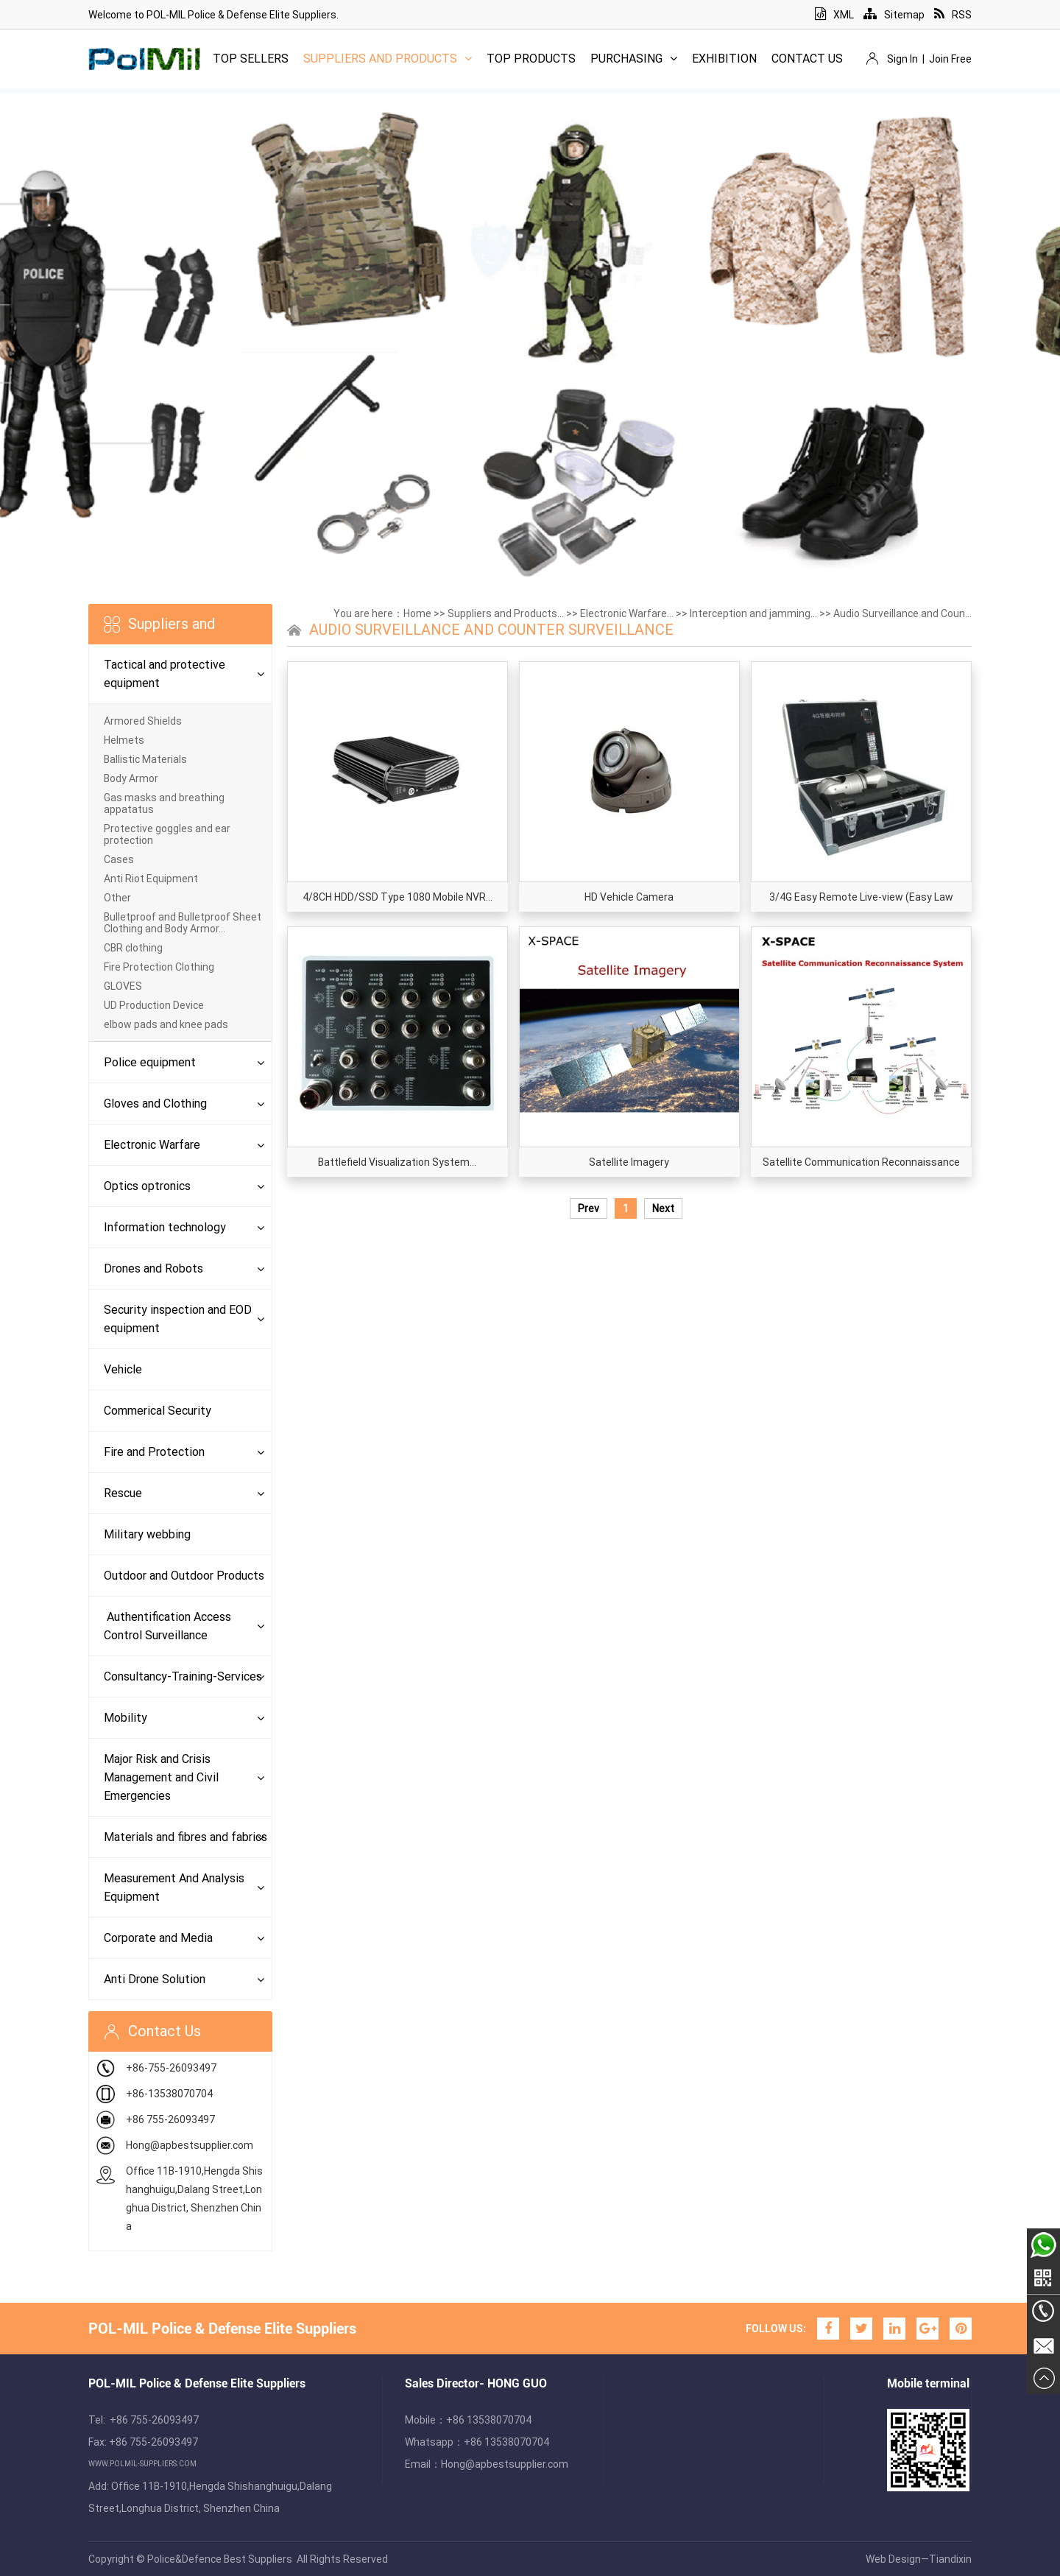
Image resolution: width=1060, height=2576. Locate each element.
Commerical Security (157, 1411)
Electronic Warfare (152, 1145)
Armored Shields (143, 721)
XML (834, 15)
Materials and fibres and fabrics (185, 1837)
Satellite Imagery (629, 1162)
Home (417, 613)
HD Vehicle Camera (629, 897)
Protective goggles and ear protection (167, 834)
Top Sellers (251, 59)
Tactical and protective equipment (164, 674)
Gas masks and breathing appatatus (164, 803)
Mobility (125, 1718)
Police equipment (150, 1062)
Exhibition (724, 59)
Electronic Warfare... (627, 613)
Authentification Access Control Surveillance (167, 1626)
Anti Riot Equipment (151, 878)
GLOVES (123, 986)
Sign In (902, 59)
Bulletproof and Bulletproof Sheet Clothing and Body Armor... (182, 923)
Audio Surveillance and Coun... (902, 613)
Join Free (950, 59)
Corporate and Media (158, 1938)
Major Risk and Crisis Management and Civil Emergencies (161, 1777)
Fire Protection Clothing (159, 967)
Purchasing (633, 59)
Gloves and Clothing (155, 1104)
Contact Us (807, 59)
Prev (588, 1208)
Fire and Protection (154, 1452)
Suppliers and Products (387, 59)
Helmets (124, 740)
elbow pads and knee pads (166, 1024)
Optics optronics (147, 1186)
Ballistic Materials (145, 759)
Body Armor (131, 778)
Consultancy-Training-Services (183, 1676)
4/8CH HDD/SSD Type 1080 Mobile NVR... (397, 897)
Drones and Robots (153, 1268)
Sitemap (894, 15)
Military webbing (147, 1534)
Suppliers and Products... (506, 613)
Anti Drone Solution (154, 1979)
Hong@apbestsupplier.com (189, 2145)
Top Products (531, 59)
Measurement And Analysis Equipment (174, 1887)
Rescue (123, 1493)
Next (663, 1208)
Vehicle (123, 1369)
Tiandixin (950, 2559)
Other (117, 898)
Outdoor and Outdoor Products (184, 1576)
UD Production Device (154, 1005)
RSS (953, 15)
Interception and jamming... (753, 613)
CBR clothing (133, 948)
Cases (119, 859)
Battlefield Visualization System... (397, 1162)
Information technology (165, 1227)
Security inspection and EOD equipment (178, 1319)
